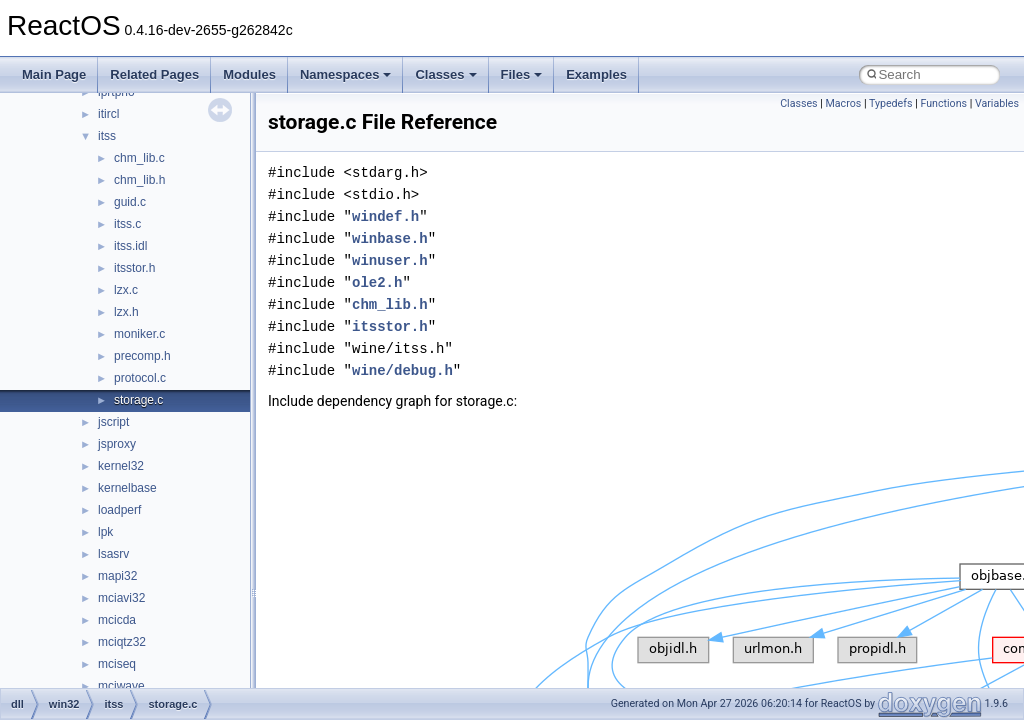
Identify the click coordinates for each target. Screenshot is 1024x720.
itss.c (127, 224)
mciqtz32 (122, 642)
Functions (943, 103)
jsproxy (117, 444)
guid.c (130, 202)
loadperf (119, 510)
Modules (249, 74)
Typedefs (891, 103)
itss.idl (130, 246)
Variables (997, 103)
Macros (844, 103)
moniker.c (139, 334)
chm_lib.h (139, 180)
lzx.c (126, 290)
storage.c (138, 400)
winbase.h (390, 238)
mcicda (117, 620)
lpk (105, 532)
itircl (108, 114)
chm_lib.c (139, 158)
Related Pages (154, 74)
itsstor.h (134, 268)
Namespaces (346, 74)
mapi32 (117, 576)
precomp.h (142, 356)
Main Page (54, 74)
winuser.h (390, 260)
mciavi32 (121, 598)
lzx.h (126, 312)
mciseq (117, 664)
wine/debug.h (402, 370)
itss (107, 136)
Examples (596, 74)
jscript (113, 422)
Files (522, 74)
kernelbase (127, 488)
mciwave (121, 686)
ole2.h (377, 282)
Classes (445, 74)
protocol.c (140, 378)
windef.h (385, 216)
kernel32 (121, 466)
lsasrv (113, 554)
